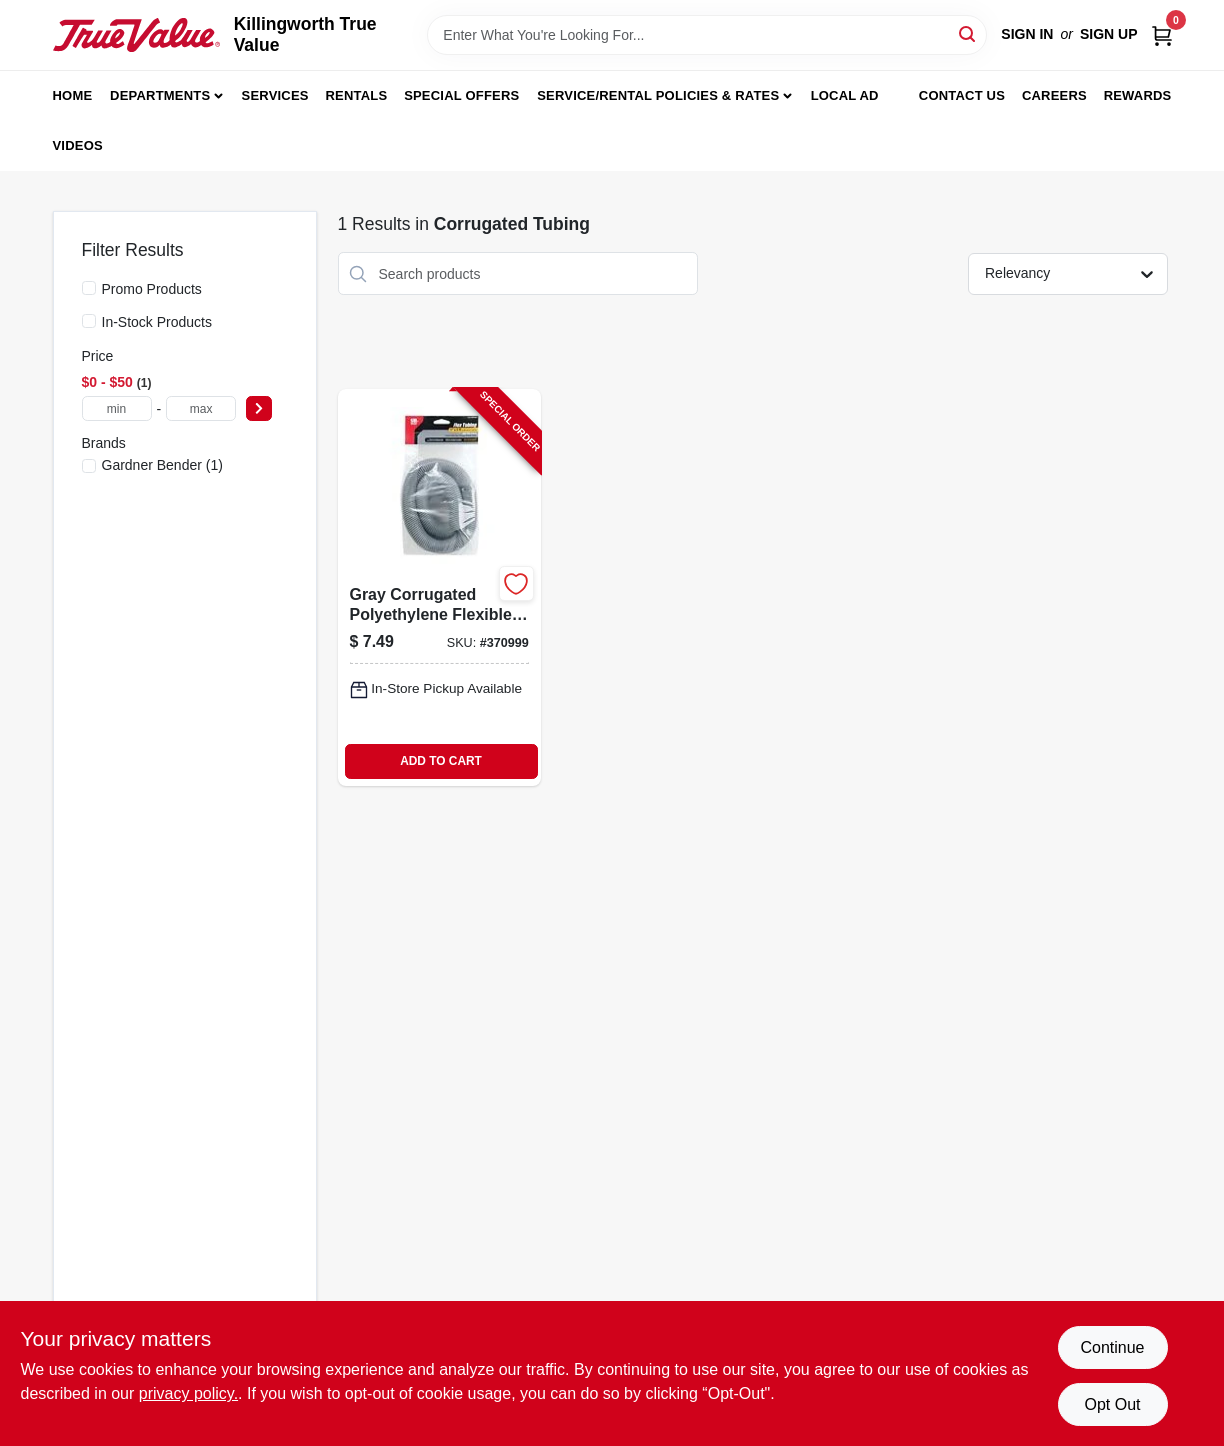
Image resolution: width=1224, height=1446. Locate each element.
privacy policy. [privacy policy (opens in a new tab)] (188, 1393)
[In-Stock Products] (89, 321)
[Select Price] (259, 408)
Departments (160, 95)
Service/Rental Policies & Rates (658, 95)
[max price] (201, 408)
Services (275, 95)
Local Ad (845, 95)
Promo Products (152, 289)
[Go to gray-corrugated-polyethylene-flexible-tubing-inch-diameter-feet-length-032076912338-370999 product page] (439, 587)
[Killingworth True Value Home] (136, 35)
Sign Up (1109, 34)
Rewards (1138, 95)
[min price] (117, 408)
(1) (162, 465)
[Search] (968, 33)
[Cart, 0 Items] (1162, 34)
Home (73, 95)
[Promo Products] (89, 288)
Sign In (1027, 34)
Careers (1054, 95)
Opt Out (1112, 1404)
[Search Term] (707, 35)
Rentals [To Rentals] (357, 95)
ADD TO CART (441, 761)
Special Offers (461, 95)
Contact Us (962, 95)
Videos (78, 145)
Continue (1112, 1347)
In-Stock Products (157, 322)
